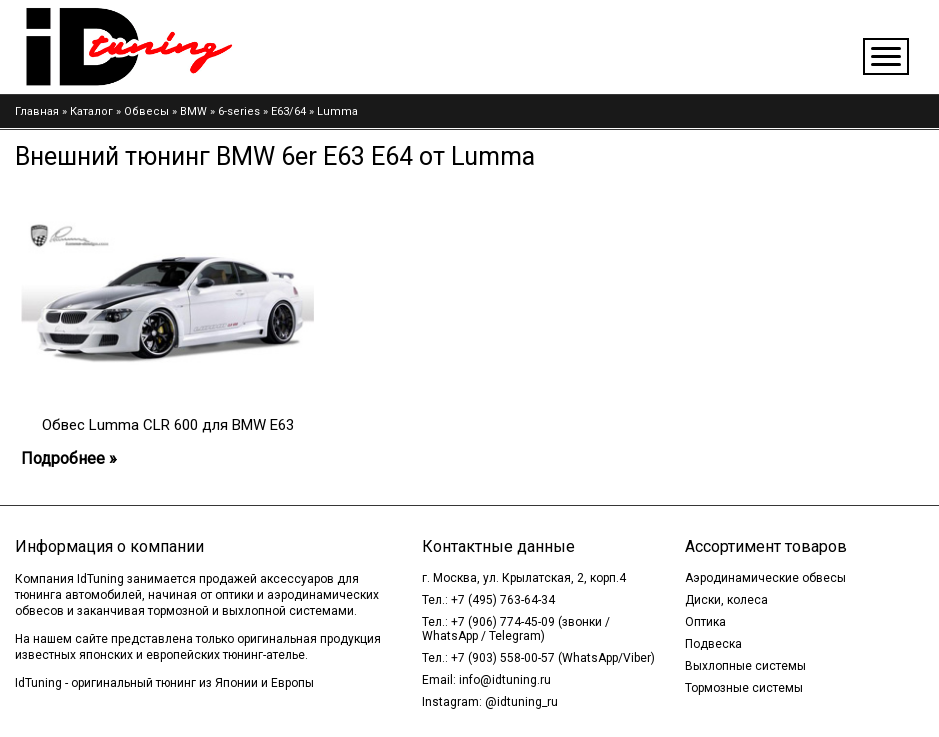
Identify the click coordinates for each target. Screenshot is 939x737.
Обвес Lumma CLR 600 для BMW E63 (168, 425)
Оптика (705, 622)
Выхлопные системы (745, 666)
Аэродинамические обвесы (765, 578)
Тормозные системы (744, 688)
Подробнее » (69, 458)
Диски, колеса (726, 600)
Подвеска (713, 644)
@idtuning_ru (521, 702)
